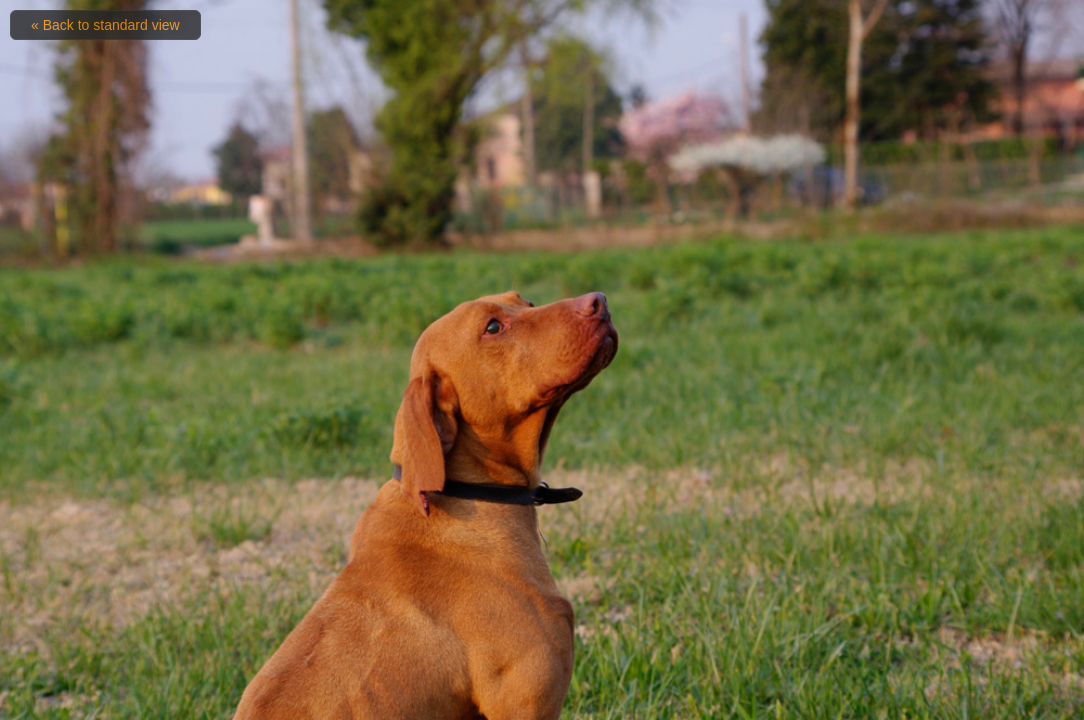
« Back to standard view (105, 25)
